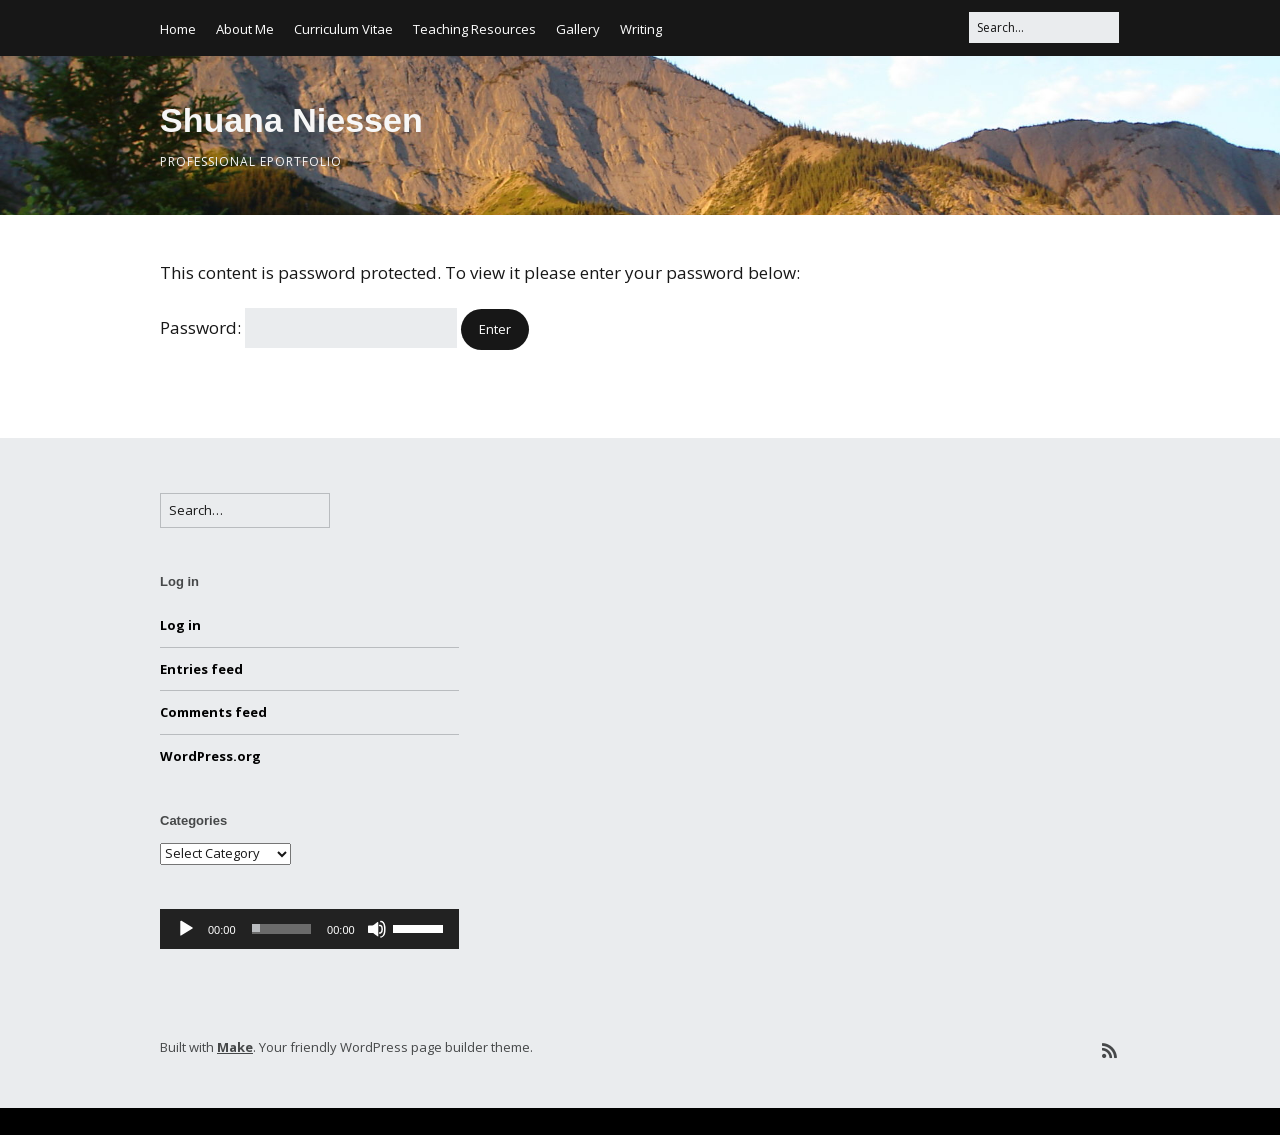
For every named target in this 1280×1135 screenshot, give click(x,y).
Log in (180, 625)
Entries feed (201, 669)
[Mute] (377, 929)
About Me (245, 29)
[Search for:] (1044, 27)
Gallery (578, 29)
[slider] (282, 929)
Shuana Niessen (291, 120)
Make (235, 1047)
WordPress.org (210, 756)
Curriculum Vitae (343, 29)
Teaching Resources (474, 29)
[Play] (186, 929)
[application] (309, 929)
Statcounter (52, 1121)
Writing (641, 29)
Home (178, 29)
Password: (308, 327)
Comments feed (213, 712)
